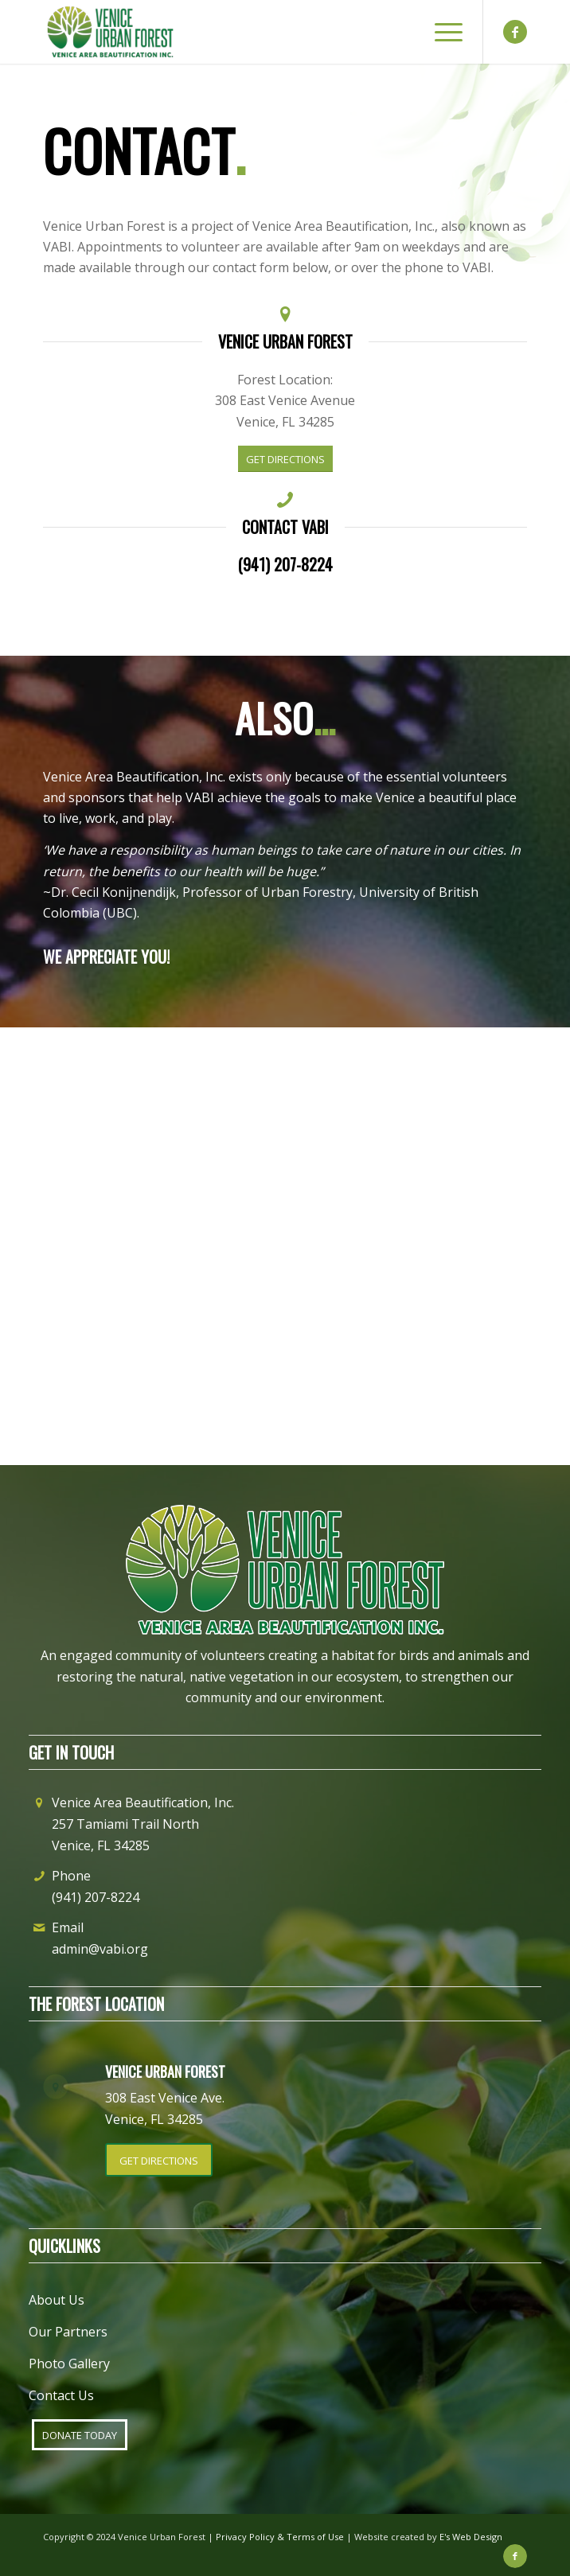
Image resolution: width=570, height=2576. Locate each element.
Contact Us (61, 2395)
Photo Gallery (69, 2363)
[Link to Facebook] (515, 32)
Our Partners (68, 2331)
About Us (56, 2300)
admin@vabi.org (100, 1949)
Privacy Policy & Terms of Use (280, 2537)
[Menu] (441, 32)
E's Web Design (470, 2537)
